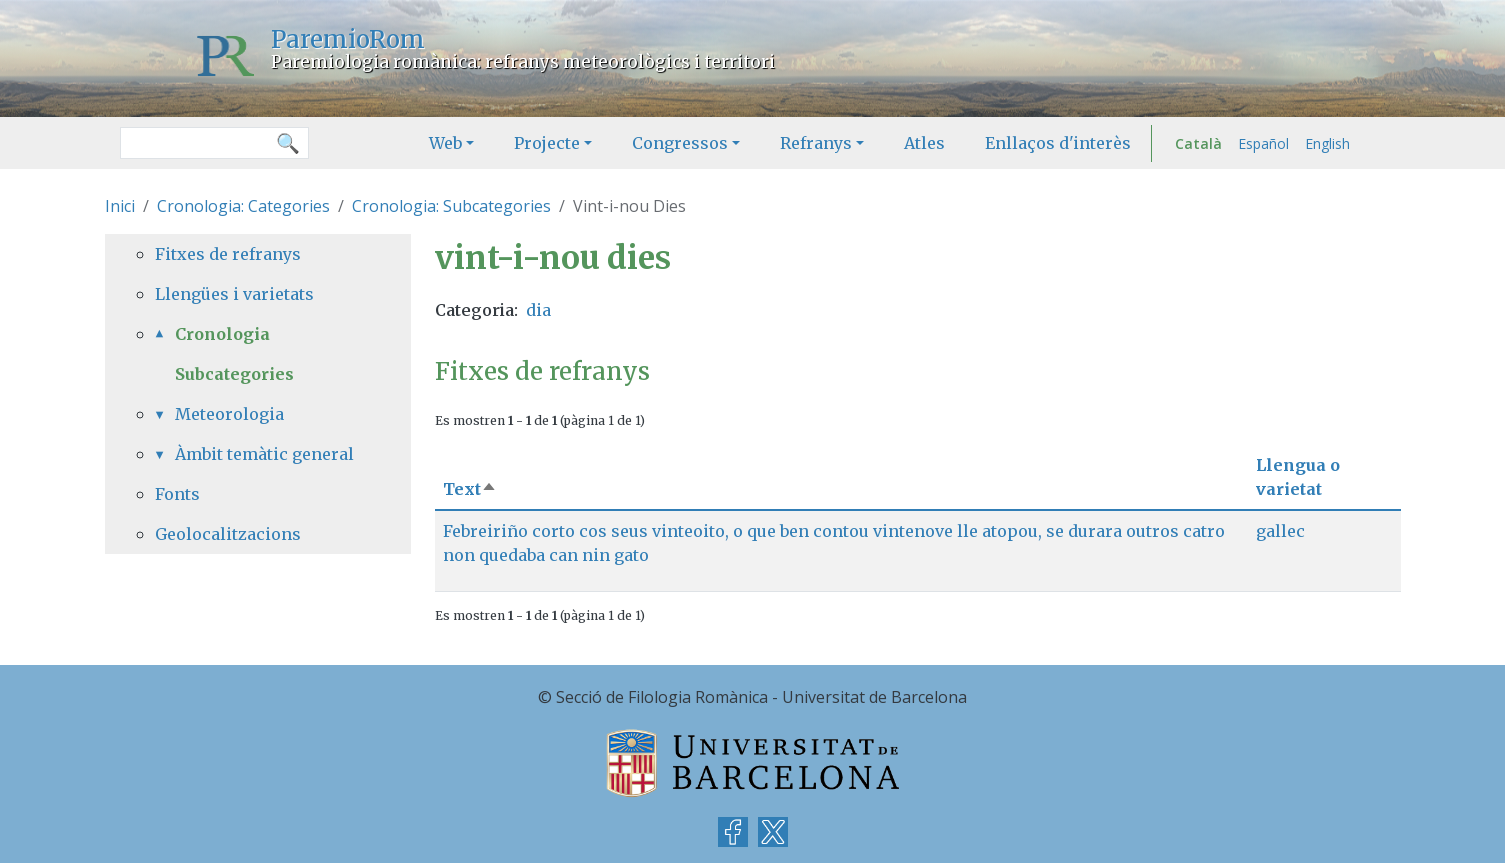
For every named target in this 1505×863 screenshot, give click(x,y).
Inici (120, 206)
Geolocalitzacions (228, 534)
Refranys (816, 143)
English (1327, 143)
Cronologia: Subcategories (451, 206)
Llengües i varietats (234, 294)
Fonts (177, 494)
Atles (924, 143)
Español (1263, 143)
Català (1198, 143)
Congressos (680, 143)
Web (445, 143)
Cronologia (222, 334)
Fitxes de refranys (228, 254)
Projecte (547, 143)
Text (470, 489)
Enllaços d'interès (1058, 143)
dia (538, 310)
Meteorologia (229, 414)
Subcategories (234, 374)
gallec (1280, 531)
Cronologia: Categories (243, 206)
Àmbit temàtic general (264, 454)
